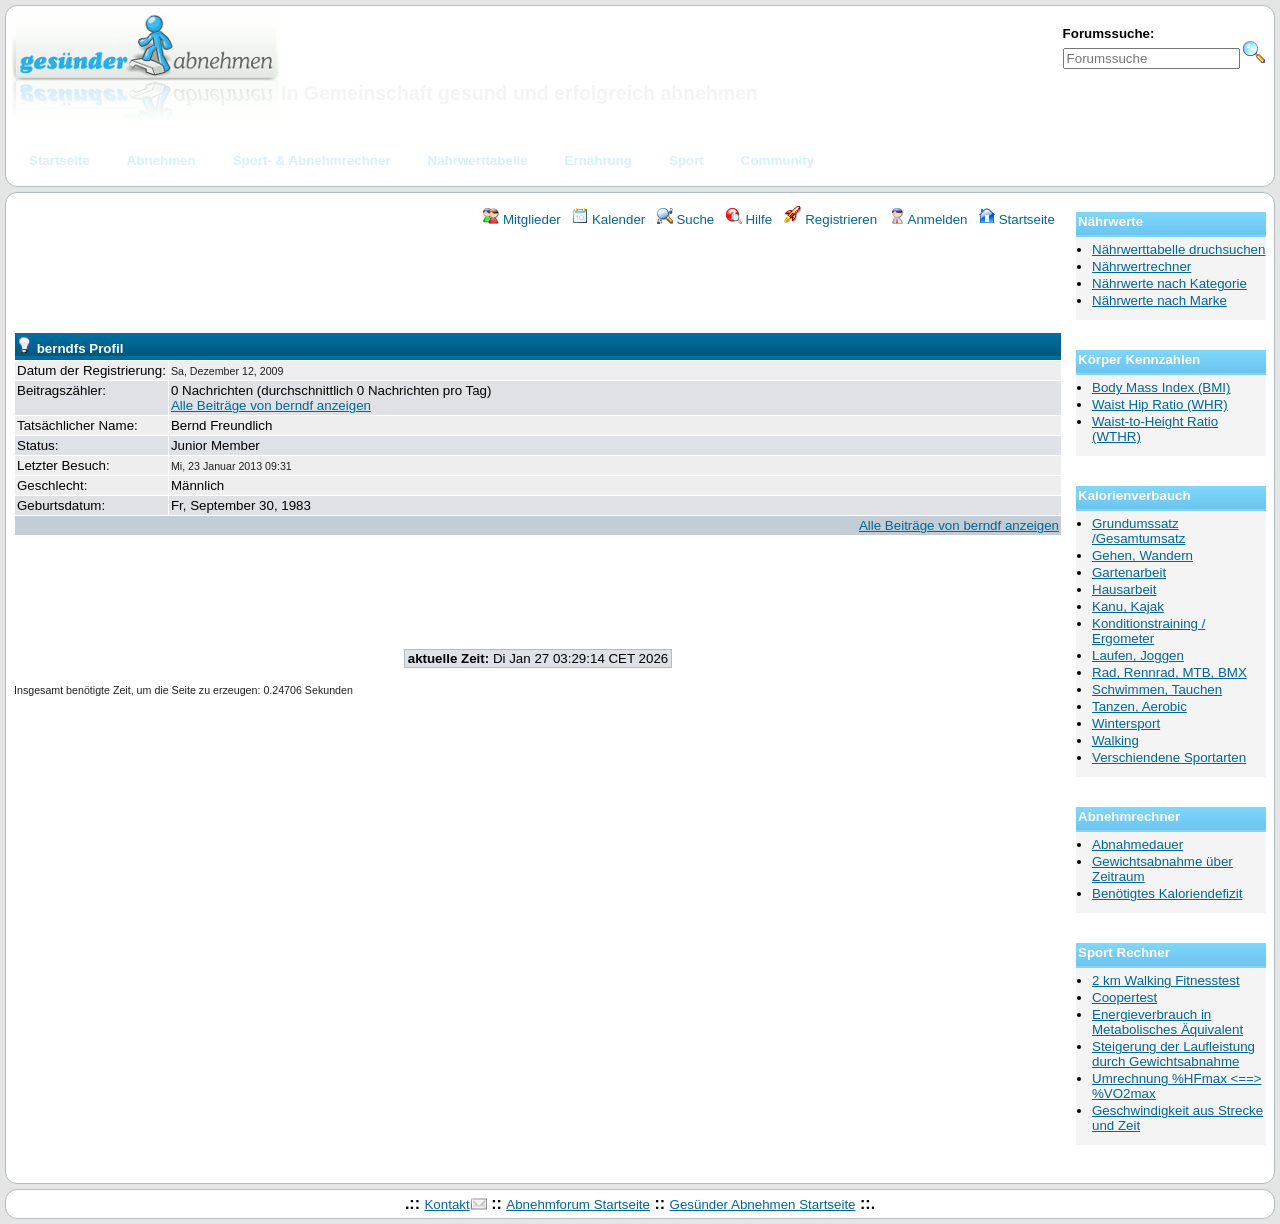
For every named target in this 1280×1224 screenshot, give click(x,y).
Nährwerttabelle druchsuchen (1178, 249)
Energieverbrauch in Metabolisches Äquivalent (1167, 1022)
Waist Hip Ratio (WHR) (1160, 404)
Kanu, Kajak (1128, 606)
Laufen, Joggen (1138, 655)
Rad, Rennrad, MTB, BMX (1169, 672)
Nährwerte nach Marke (1159, 300)
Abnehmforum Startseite (578, 1204)
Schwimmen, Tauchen (1157, 689)
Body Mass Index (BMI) (1161, 387)
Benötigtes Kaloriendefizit (1167, 893)
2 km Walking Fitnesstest (1166, 980)
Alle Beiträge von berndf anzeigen (271, 405)
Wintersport (1126, 723)
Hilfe (749, 219)
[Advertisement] (538, 283)
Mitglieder (521, 219)
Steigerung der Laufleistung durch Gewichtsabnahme (1173, 1054)
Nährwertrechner (1141, 266)
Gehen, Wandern (1142, 555)
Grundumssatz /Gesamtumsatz (1138, 531)
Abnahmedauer (1137, 844)
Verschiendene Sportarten (1169, 757)
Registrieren (831, 219)
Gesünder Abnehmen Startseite (763, 1204)
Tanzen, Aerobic (1139, 706)
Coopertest (1124, 997)
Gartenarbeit (1129, 572)
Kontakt (446, 1204)
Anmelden (928, 219)
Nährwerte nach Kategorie (1169, 283)
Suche (686, 219)
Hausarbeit (1124, 589)
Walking (1115, 740)
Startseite (1017, 219)
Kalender (608, 219)
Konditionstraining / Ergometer (1148, 631)
